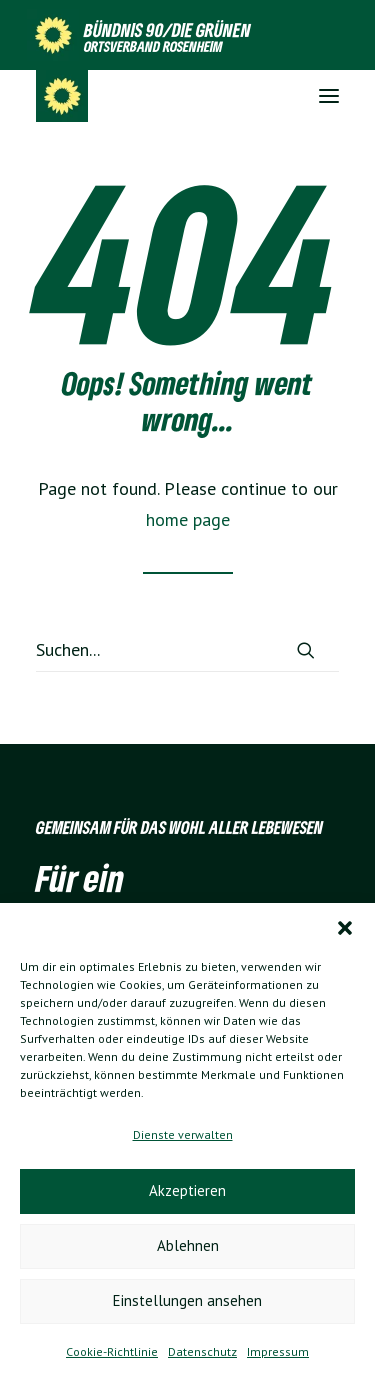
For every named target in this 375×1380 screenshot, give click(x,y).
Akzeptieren (187, 1190)
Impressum (278, 1351)
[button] (345, 928)
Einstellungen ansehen (187, 1300)
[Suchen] (187, 650)
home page (188, 519)
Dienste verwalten (183, 1134)
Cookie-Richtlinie (112, 1351)
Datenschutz (202, 1351)
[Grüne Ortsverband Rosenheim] (62, 96)
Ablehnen (188, 1245)
